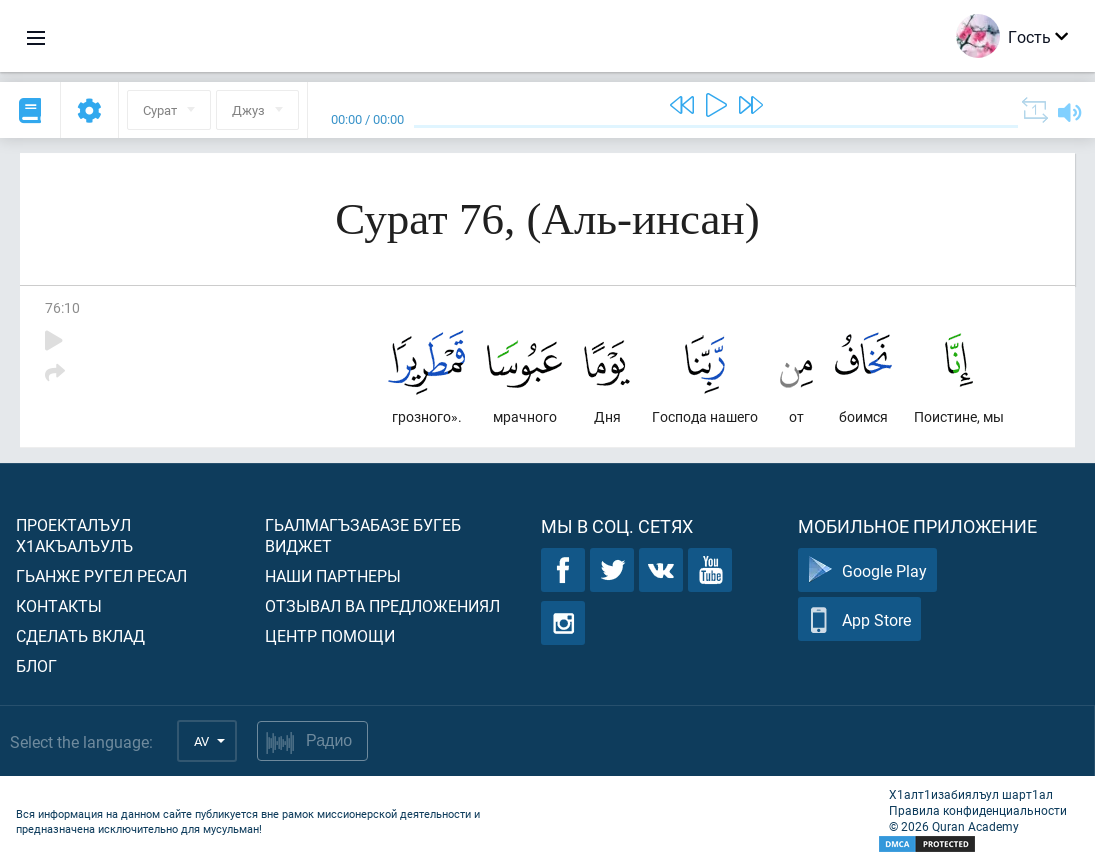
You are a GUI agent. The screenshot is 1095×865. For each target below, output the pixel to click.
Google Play (867, 570)
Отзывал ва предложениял (382, 605)
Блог (36, 665)
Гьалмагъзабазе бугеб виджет (363, 535)
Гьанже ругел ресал (101, 575)
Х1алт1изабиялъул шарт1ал (971, 794)
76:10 (62, 307)
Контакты (59, 605)
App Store (859, 619)
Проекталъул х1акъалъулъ (74, 535)
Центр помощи (330, 635)
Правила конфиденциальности (978, 810)
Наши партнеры (333, 575)
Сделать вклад (80, 635)
